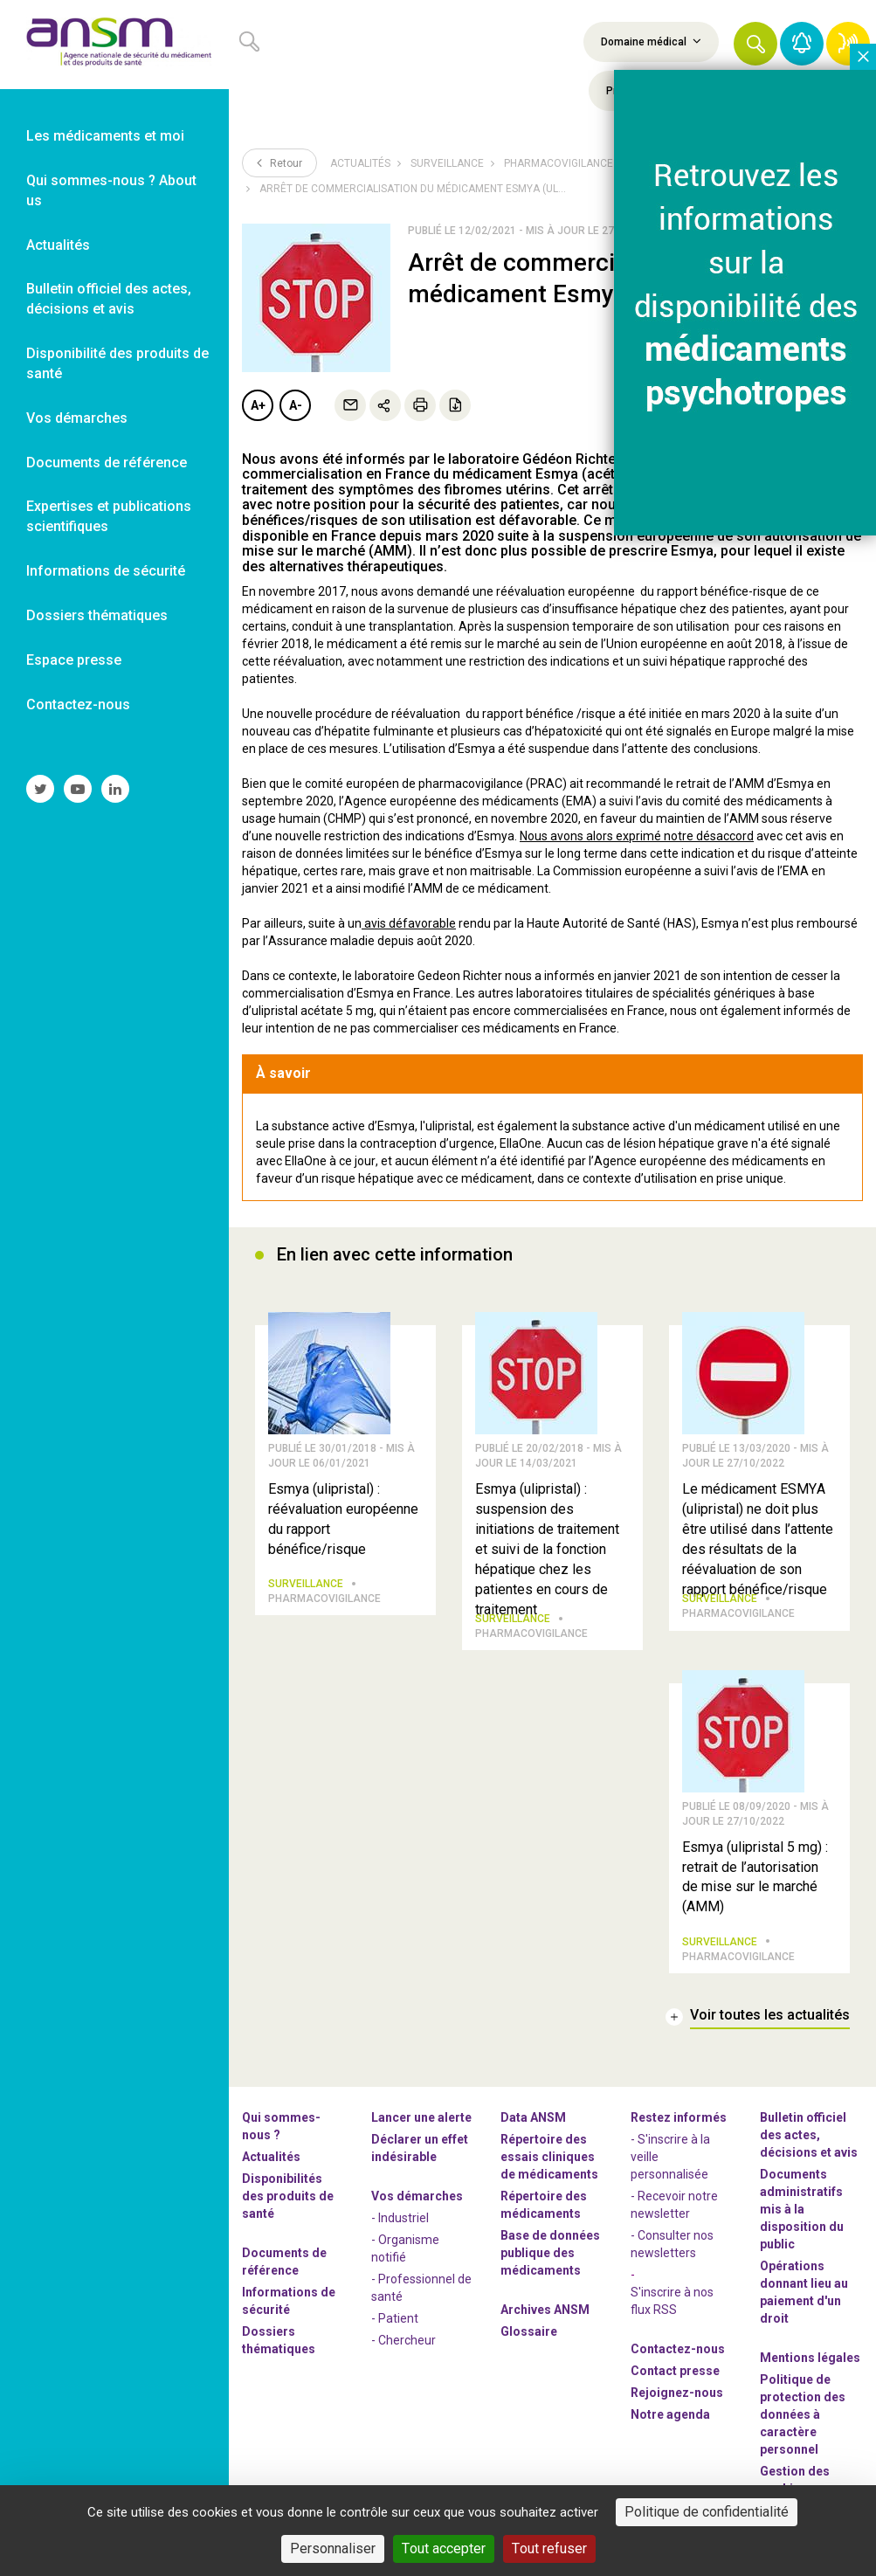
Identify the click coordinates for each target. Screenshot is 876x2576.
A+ (258, 405)
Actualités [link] (58, 245)
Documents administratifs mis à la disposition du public (802, 2209)
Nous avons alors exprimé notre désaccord (637, 836)
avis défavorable (409, 923)
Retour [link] (279, 162)
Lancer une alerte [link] (421, 2117)
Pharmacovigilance (558, 163)
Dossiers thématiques (278, 2340)
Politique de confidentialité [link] (706, 2511)
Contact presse (675, 2371)
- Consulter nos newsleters (672, 2244)
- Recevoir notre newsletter (674, 2204)
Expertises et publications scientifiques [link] (108, 516)
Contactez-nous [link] (78, 704)
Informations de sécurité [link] (105, 571)
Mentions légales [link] (810, 2358)
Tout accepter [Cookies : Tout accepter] (444, 2548)
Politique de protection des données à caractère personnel (802, 2414)
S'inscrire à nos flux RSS (672, 2301)
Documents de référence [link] (106, 462)
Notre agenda (670, 2414)
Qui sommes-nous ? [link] (281, 2126)
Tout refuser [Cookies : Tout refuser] (549, 2548)
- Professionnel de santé (421, 2287)
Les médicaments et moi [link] (105, 136)
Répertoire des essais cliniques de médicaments (549, 2156)
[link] (114, 44)
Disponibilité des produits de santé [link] (117, 363)
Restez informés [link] (679, 2117)
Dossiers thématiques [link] (97, 615)
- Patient (394, 2318)
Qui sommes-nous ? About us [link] (111, 190)
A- (295, 405)
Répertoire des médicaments (543, 2204)
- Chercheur (403, 2340)
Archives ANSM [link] (545, 2310)
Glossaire (528, 2331)
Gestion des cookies (795, 2480)
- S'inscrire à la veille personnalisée (670, 2156)
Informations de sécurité (288, 2301)
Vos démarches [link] (77, 418)
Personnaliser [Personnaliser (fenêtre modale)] (333, 2548)
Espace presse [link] (73, 660)
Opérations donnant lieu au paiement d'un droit (804, 2292)
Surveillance (447, 163)
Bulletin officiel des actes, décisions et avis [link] (108, 298)
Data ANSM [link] (533, 2117)
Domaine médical (651, 41)
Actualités (360, 163)
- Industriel (400, 2218)
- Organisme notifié (405, 2248)
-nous (677, 2393)
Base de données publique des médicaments (550, 2252)
